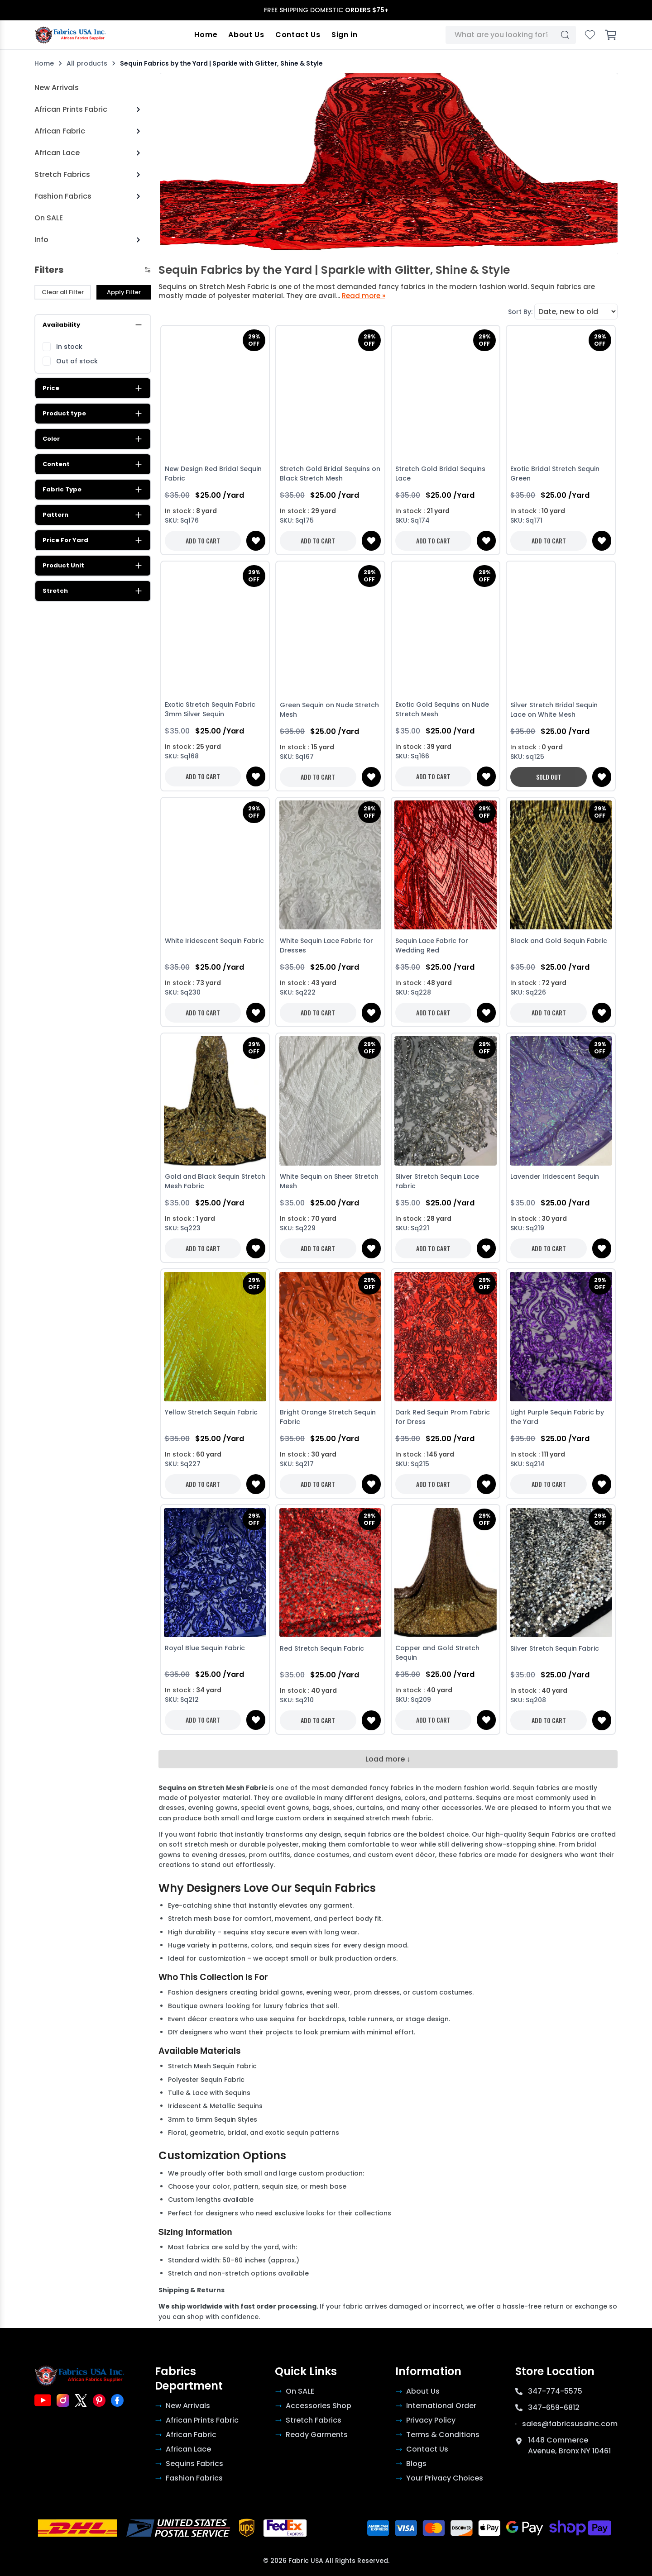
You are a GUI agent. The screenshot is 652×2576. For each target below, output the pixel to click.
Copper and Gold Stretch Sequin (437, 1653)
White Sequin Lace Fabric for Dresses (326, 945)
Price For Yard (93, 540)
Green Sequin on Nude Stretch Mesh (329, 709)
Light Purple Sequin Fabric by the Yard (557, 1417)
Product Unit (93, 565)
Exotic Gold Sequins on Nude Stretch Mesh (442, 709)
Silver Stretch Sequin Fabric (554, 1648)
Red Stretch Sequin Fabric (322, 1648)
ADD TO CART (203, 540)
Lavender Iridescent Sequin (554, 1176)
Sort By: (520, 311)
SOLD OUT (548, 776)
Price (93, 388)
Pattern (93, 514)
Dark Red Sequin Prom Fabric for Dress (442, 1417)
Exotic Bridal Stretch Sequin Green (554, 473)
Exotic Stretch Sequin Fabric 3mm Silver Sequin (210, 709)
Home (206, 34)
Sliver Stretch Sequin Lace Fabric (437, 1181)
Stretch (93, 590)
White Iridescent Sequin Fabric (214, 940)
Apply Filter (124, 292)
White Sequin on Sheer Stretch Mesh (329, 1181)
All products (87, 63)
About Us (247, 34)
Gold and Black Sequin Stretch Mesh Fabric (215, 1181)
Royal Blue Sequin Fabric (205, 1648)
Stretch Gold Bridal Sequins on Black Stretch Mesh (330, 473)
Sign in (345, 34)
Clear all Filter (63, 292)
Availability (93, 324)
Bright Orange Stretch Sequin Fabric (328, 1417)
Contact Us (298, 34)
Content (93, 464)
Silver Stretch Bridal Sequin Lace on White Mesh (554, 709)
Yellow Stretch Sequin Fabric (211, 1412)
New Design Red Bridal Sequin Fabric (213, 473)
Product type (93, 413)
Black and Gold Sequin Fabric (558, 940)
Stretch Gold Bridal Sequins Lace (440, 473)
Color (93, 438)
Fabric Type (93, 489)
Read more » (363, 295)
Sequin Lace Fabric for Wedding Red (431, 945)
